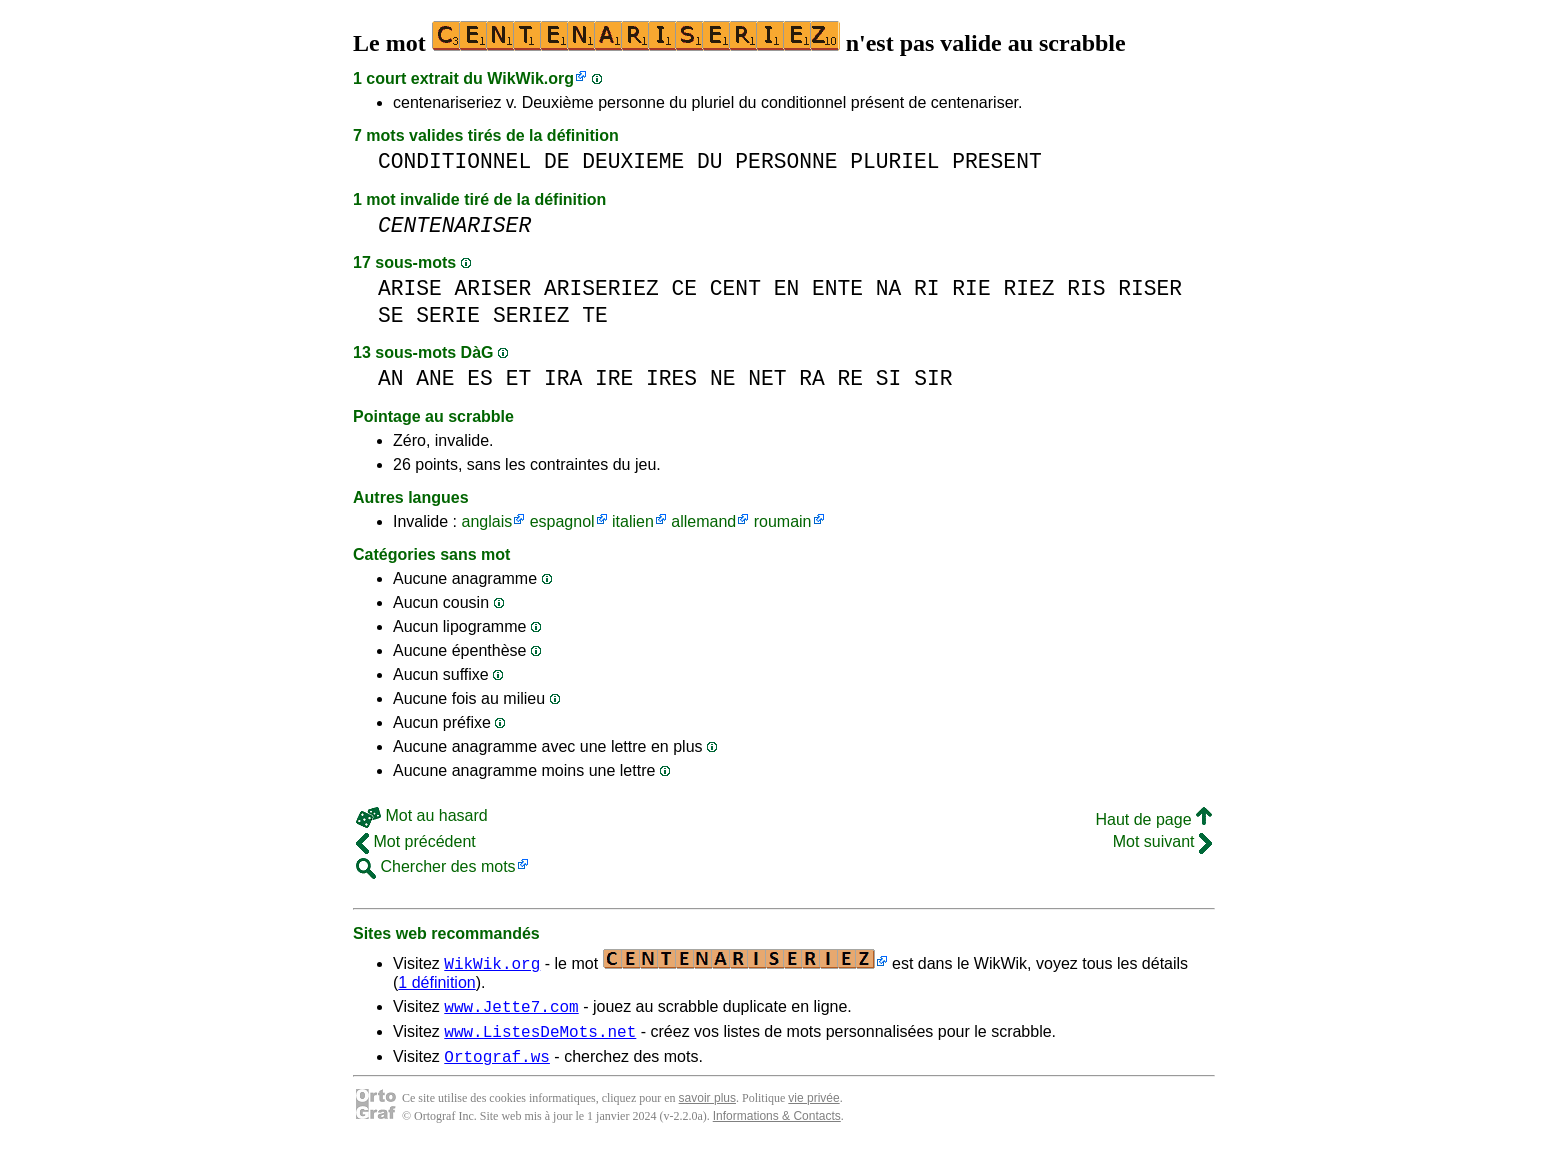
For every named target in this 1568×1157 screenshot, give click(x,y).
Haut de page (1153, 819)
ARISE (410, 288)
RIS (1086, 288)
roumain (783, 521)
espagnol (562, 521)
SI (889, 378)
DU (710, 161)
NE (723, 378)
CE (685, 288)
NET (767, 378)
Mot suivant (1162, 841)
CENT (735, 288)
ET (519, 378)
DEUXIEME (633, 161)
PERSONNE (786, 161)
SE (391, 315)
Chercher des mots (436, 866)
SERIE (448, 315)
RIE (971, 288)
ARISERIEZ (601, 288)
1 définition (436, 982)
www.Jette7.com (511, 1009)
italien (633, 521)
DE (557, 161)
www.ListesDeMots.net (540, 1037)
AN (391, 378)
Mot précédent (416, 841)
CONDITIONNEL (454, 161)
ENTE (837, 288)
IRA (563, 378)
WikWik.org (530, 78)
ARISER (493, 288)
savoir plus (707, 1107)
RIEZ (1028, 288)
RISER (1150, 288)
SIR (933, 378)
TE (595, 315)
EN (787, 288)
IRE (614, 378)
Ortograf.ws (497, 1065)
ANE (435, 378)
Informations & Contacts (777, 1125)
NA (889, 288)
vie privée (813, 1107)
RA (812, 378)
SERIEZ (531, 315)
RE (850, 378)
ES (480, 378)
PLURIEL (894, 161)
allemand (703, 521)
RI (927, 288)
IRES (671, 378)
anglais (486, 521)
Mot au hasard (422, 815)
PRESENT (996, 161)
